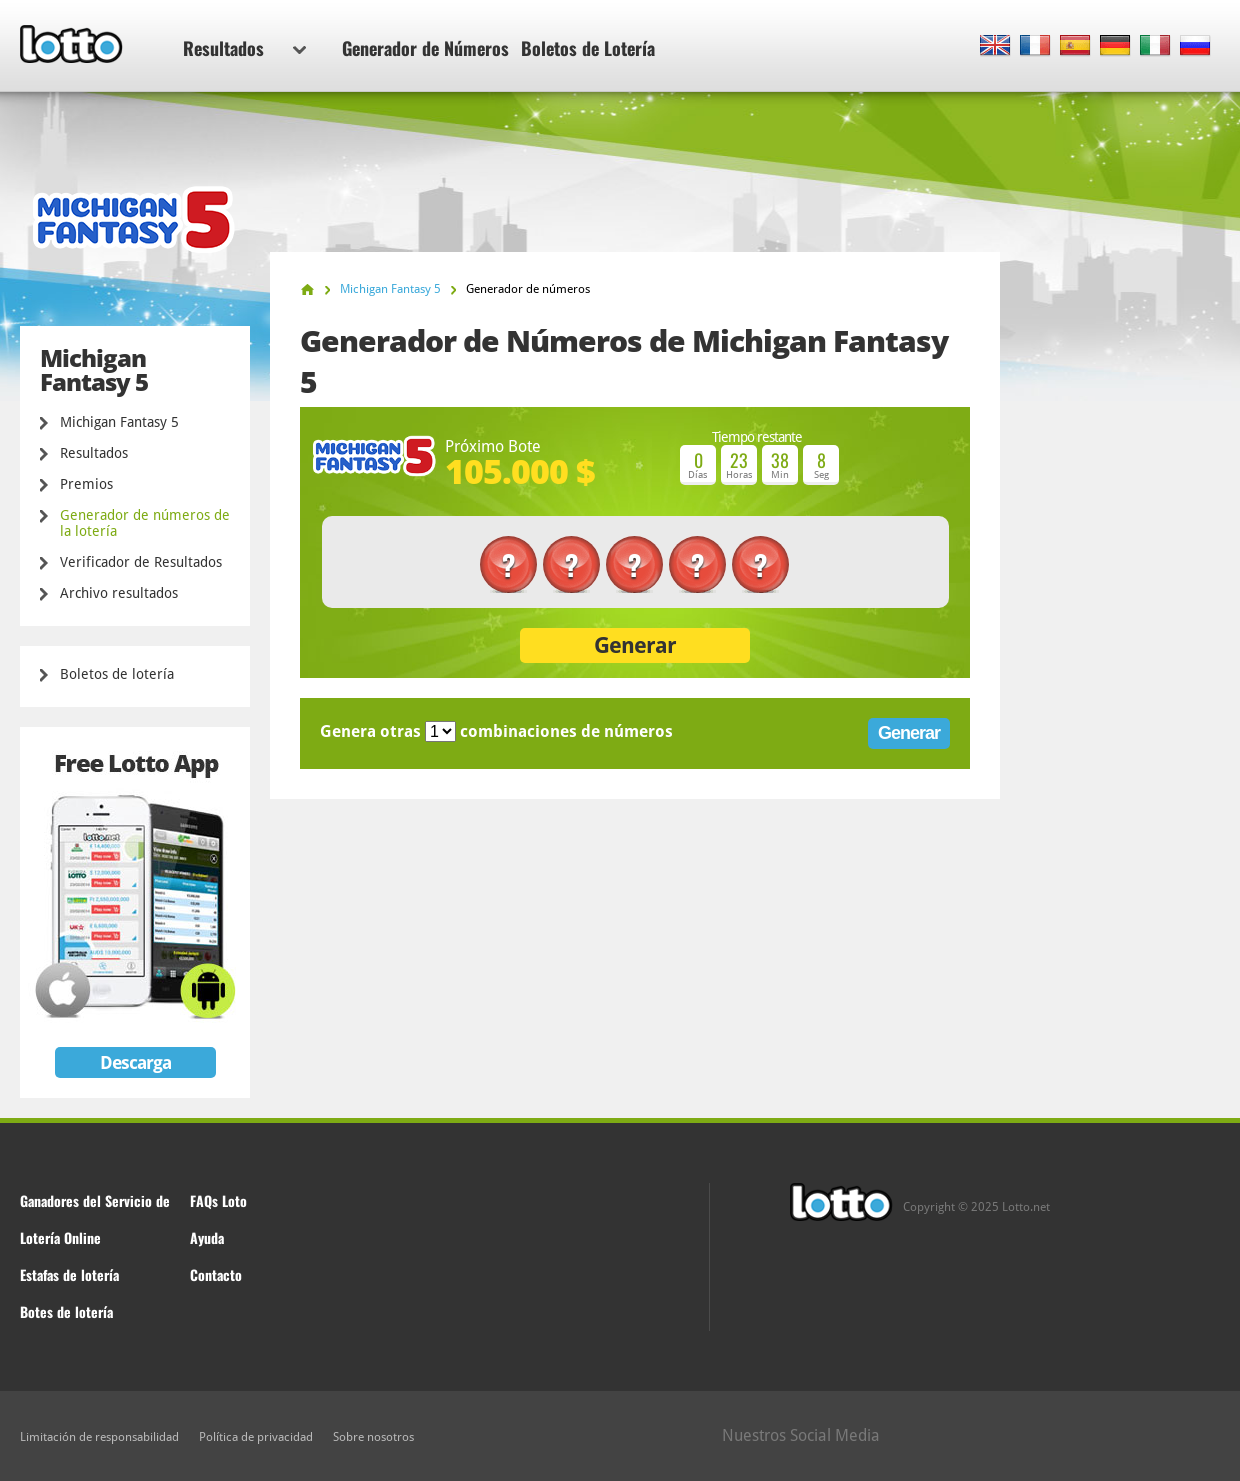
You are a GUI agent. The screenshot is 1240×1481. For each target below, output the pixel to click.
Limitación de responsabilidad (99, 1437)
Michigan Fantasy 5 (119, 422)
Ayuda (207, 1237)
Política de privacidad (256, 1437)
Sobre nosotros (373, 1437)
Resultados (244, 48)
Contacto (216, 1274)
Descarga (135, 1062)
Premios (86, 484)
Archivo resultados (119, 593)
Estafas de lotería (69, 1274)
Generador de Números (425, 48)
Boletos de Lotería (588, 48)
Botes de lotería (66, 1311)
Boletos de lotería (117, 674)
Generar (635, 645)
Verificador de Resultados (141, 562)
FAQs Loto (218, 1200)
